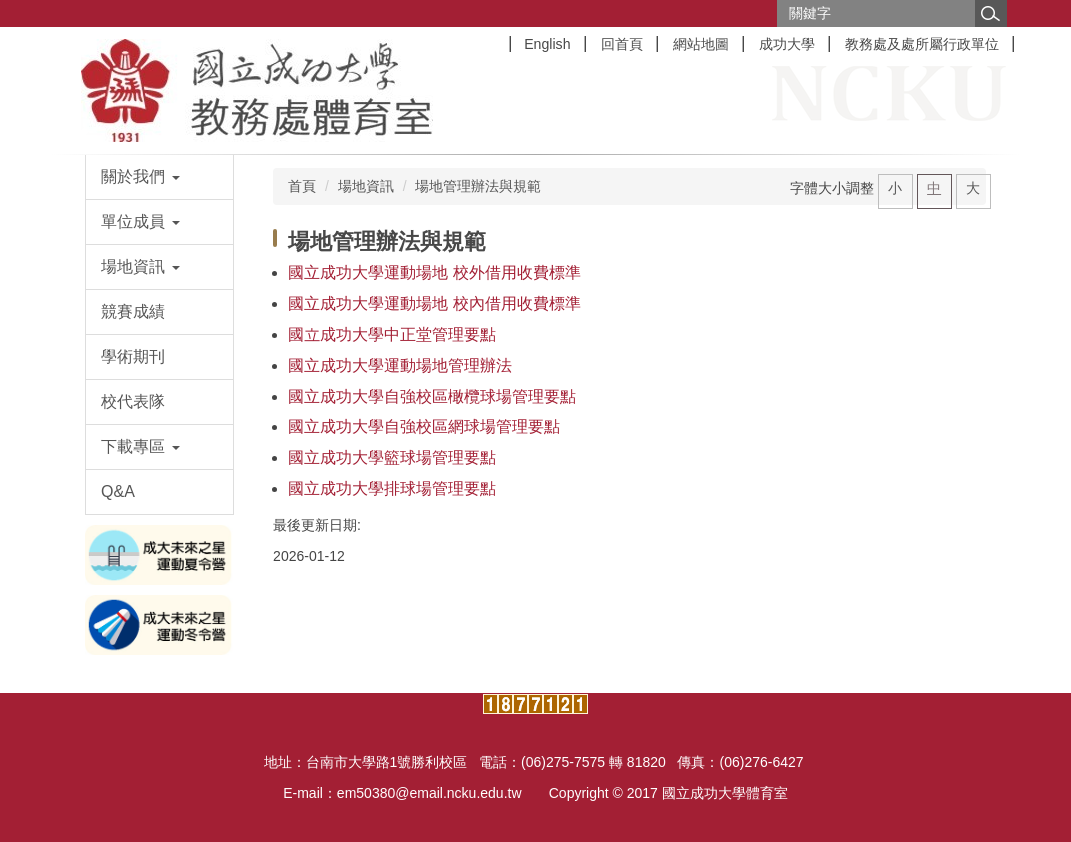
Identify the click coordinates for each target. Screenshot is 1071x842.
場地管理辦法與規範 (478, 186)
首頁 (302, 186)
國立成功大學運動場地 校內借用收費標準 (434, 303)
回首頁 (622, 44)
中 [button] (934, 188)
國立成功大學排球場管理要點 (392, 488)
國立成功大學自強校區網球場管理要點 (424, 426)
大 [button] (973, 188)
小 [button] (895, 188)
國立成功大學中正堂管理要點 (392, 334)
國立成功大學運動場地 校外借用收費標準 (434, 272)
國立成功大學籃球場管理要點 (392, 457)
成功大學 (787, 44)
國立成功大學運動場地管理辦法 (400, 365)
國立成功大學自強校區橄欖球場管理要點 (432, 396)
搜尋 (991, 13)
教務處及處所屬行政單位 (922, 44)
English (547, 44)
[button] (159, 177)
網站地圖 (701, 44)
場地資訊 (366, 186)
